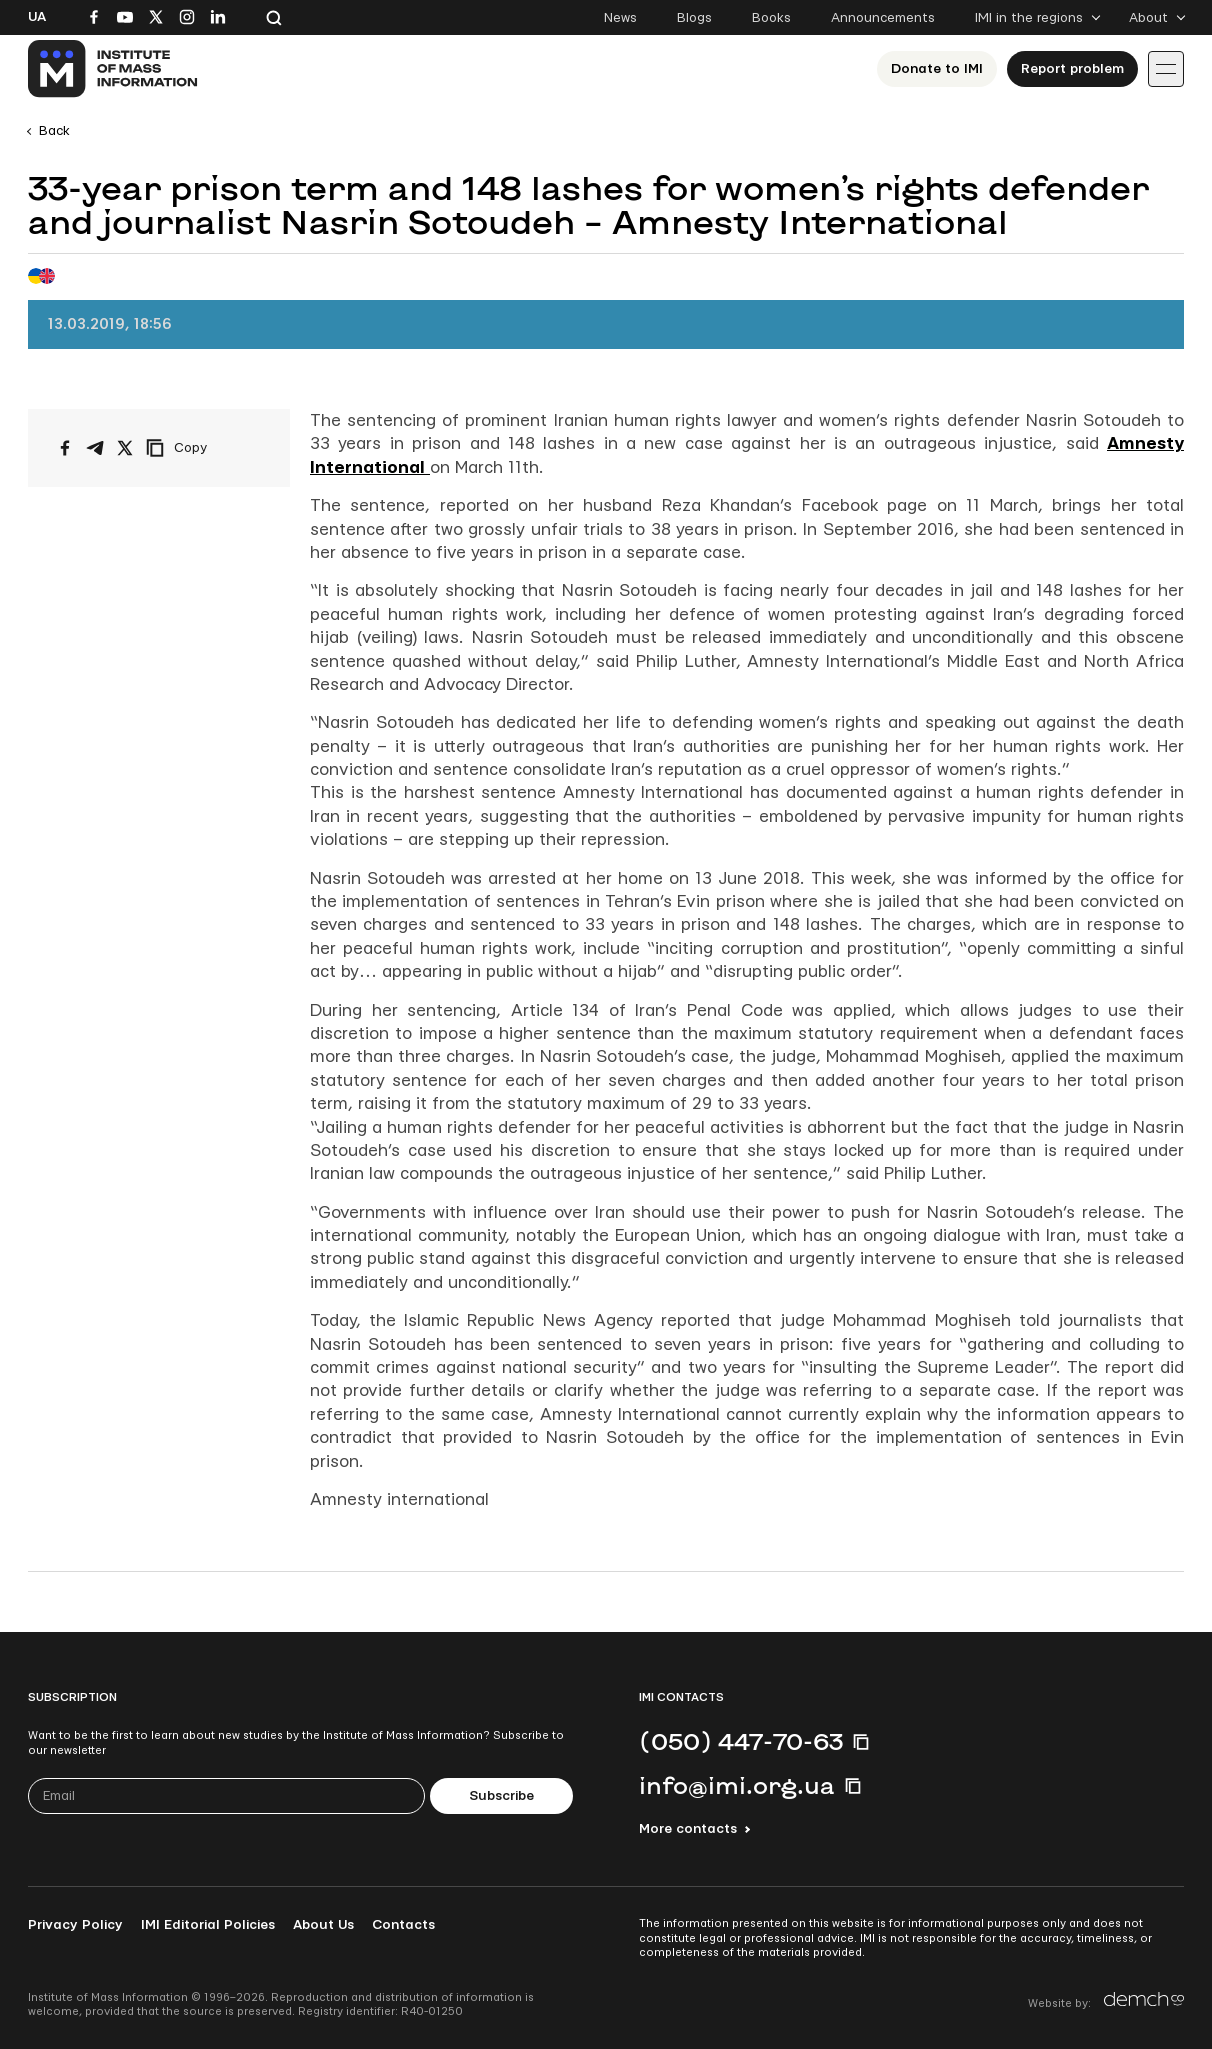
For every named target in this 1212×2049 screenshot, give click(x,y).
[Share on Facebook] (65, 448)
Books (771, 18)
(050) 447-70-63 (741, 1741)
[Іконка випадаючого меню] (1166, 69)
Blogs (694, 18)
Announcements (883, 18)
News (620, 18)
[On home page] (113, 69)
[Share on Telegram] (95, 448)
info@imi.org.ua (737, 1785)
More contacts (688, 1829)
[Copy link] (204, 448)
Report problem (1072, 69)
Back (54, 131)
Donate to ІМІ (937, 69)
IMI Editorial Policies (208, 1925)
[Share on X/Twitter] (125, 448)
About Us (323, 1925)
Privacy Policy (75, 1925)
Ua (37, 17)
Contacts (403, 1925)
